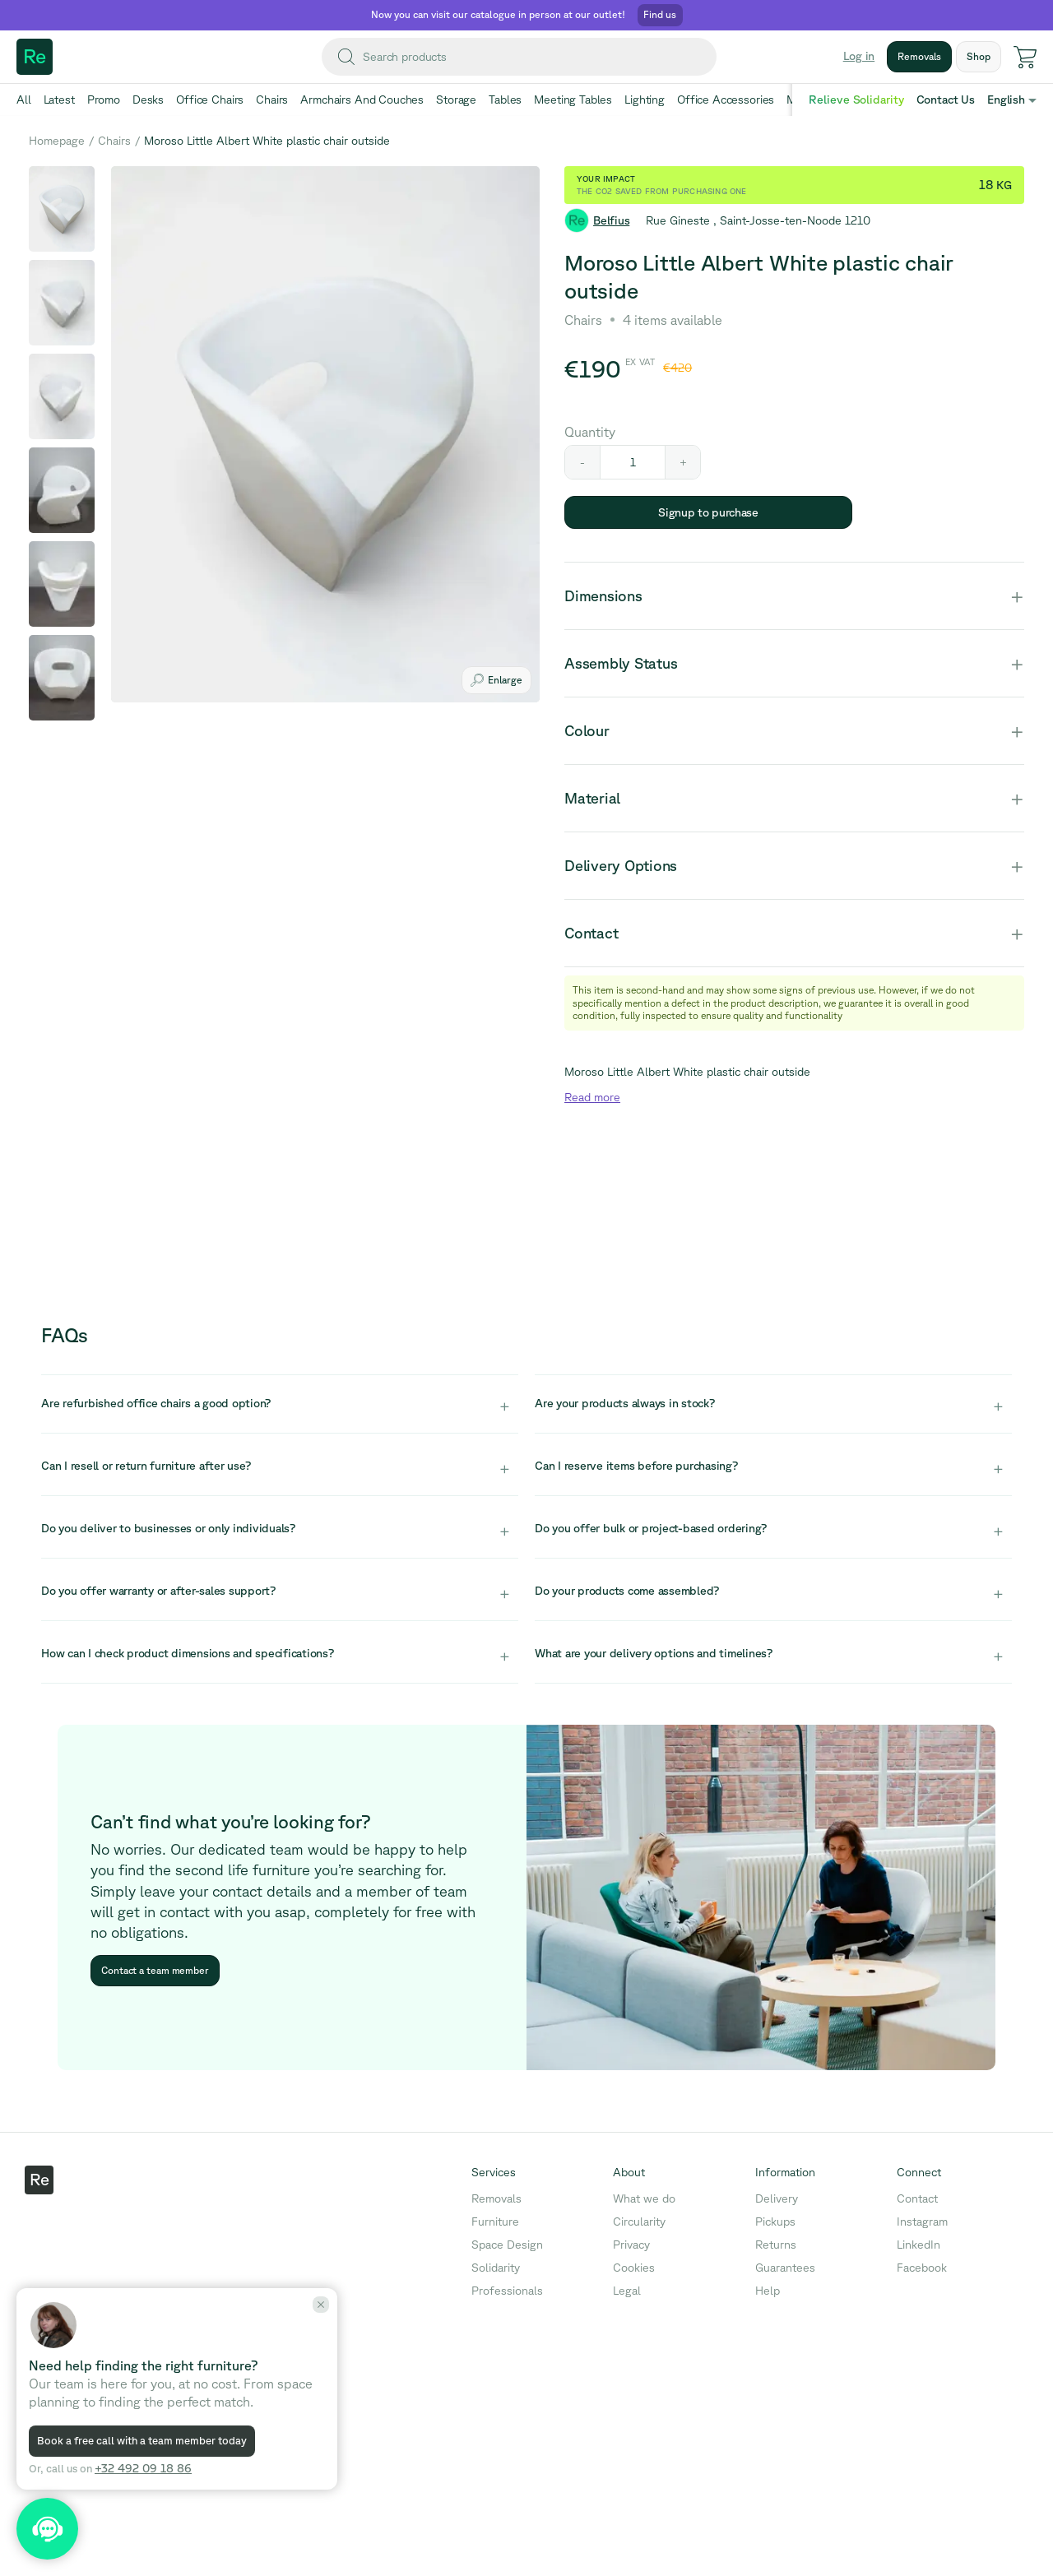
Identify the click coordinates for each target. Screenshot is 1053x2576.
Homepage (57, 140)
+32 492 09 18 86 (143, 2468)
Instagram (922, 2221)
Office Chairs (210, 99)
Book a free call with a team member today (142, 2441)
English (1006, 99)
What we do (644, 2198)
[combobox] (519, 57)
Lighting (644, 99)
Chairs (272, 99)
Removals (496, 2198)
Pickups (775, 2221)
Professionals (507, 2290)
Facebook (922, 2267)
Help (767, 2290)
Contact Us (946, 99)
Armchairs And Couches (362, 99)
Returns (775, 2244)
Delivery (776, 2198)
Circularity (639, 2221)
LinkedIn (918, 2244)
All (23, 99)
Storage (456, 99)
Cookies (634, 2267)
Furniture (495, 2221)
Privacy (631, 2244)
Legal (627, 2290)
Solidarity (495, 2267)
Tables (505, 99)
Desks (148, 99)
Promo (103, 99)
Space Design (507, 2244)
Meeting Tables (573, 99)
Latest (59, 99)
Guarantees (785, 2267)
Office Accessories (725, 99)
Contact (917, 2198)
